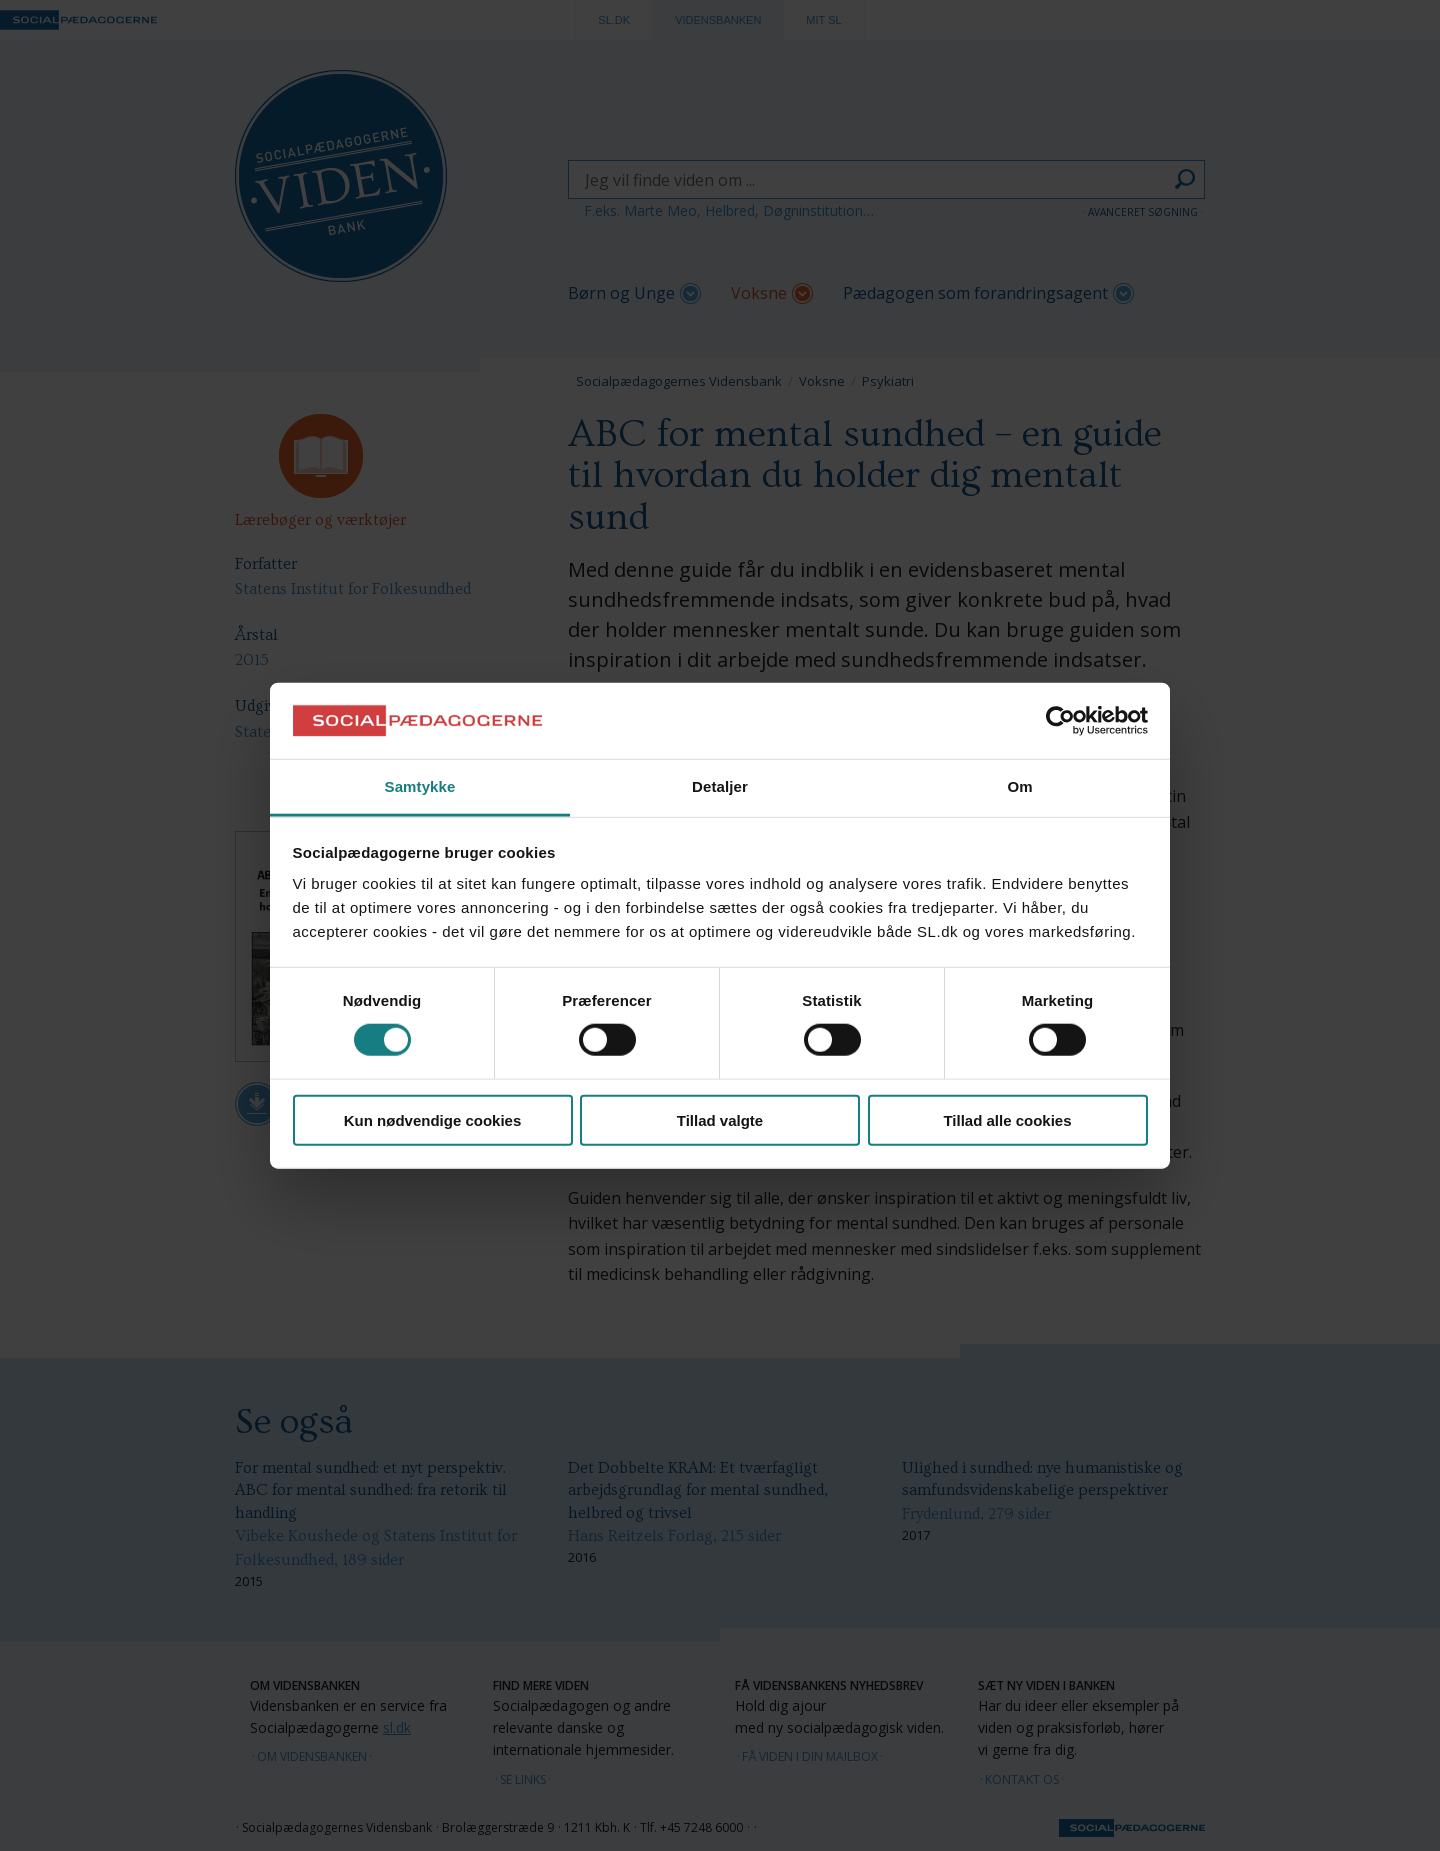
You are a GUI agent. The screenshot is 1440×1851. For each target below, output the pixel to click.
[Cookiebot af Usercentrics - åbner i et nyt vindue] (1060, 721)
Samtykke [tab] (420, 786)
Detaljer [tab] (720, 786)
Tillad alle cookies (1007, 1119)
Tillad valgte (720, 1119)
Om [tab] (1019, 786)
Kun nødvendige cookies (433, 1119)
